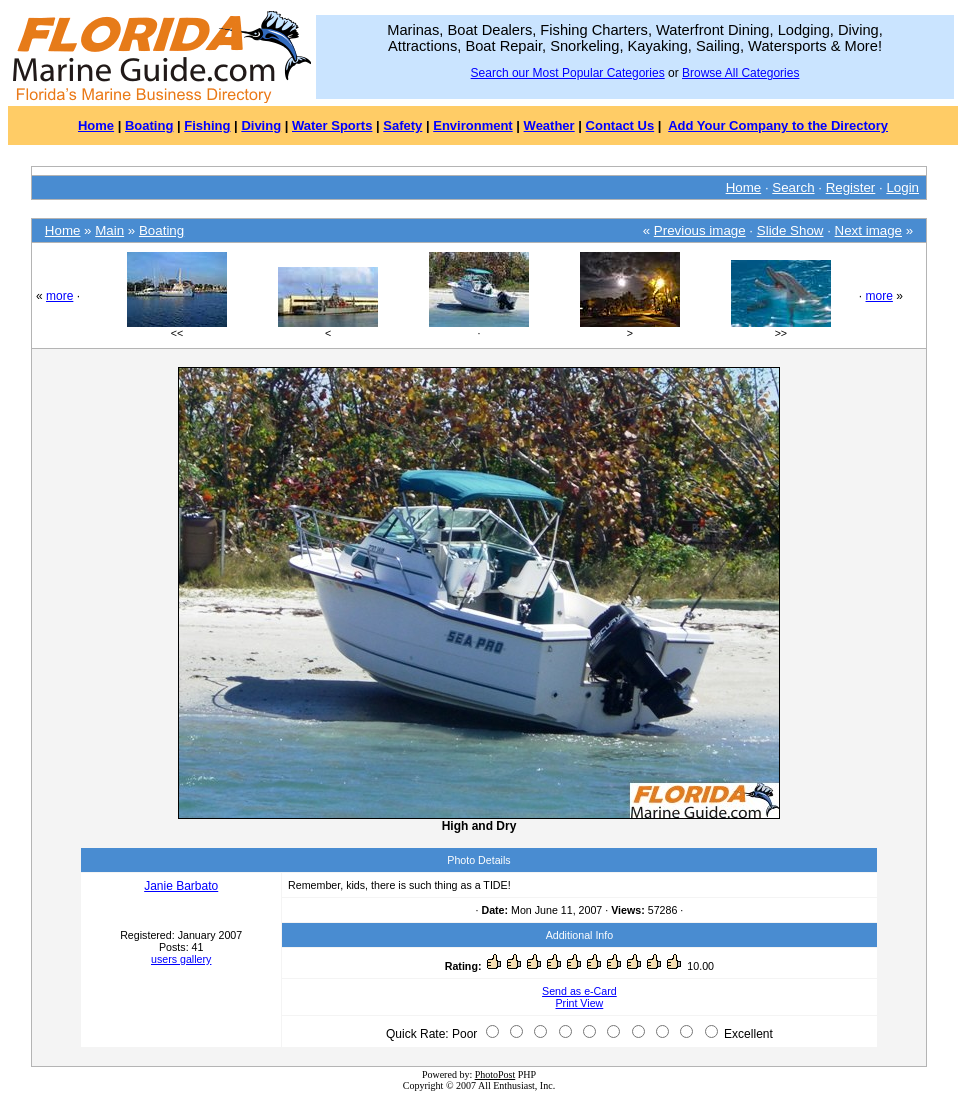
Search (793, 187)
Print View (580, 1003)
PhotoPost (495, 1074)
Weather (549, 125)
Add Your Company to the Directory (778, 125)
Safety (402, 125)
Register (851, 187)
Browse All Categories (740, 73)
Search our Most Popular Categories (568, 73)
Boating (149, 125)
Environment (472, 125)
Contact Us (620, 125)
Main (109, 230)
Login (902, 187)
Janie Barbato (181, 886)
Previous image (700, 230)
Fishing (207, 125)
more (59, 296)
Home (96, 125)
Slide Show (790, 230)
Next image (868, 230)
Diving (261, 125)
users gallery (181, 959)
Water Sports (332, 125)
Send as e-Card (579, 991)
